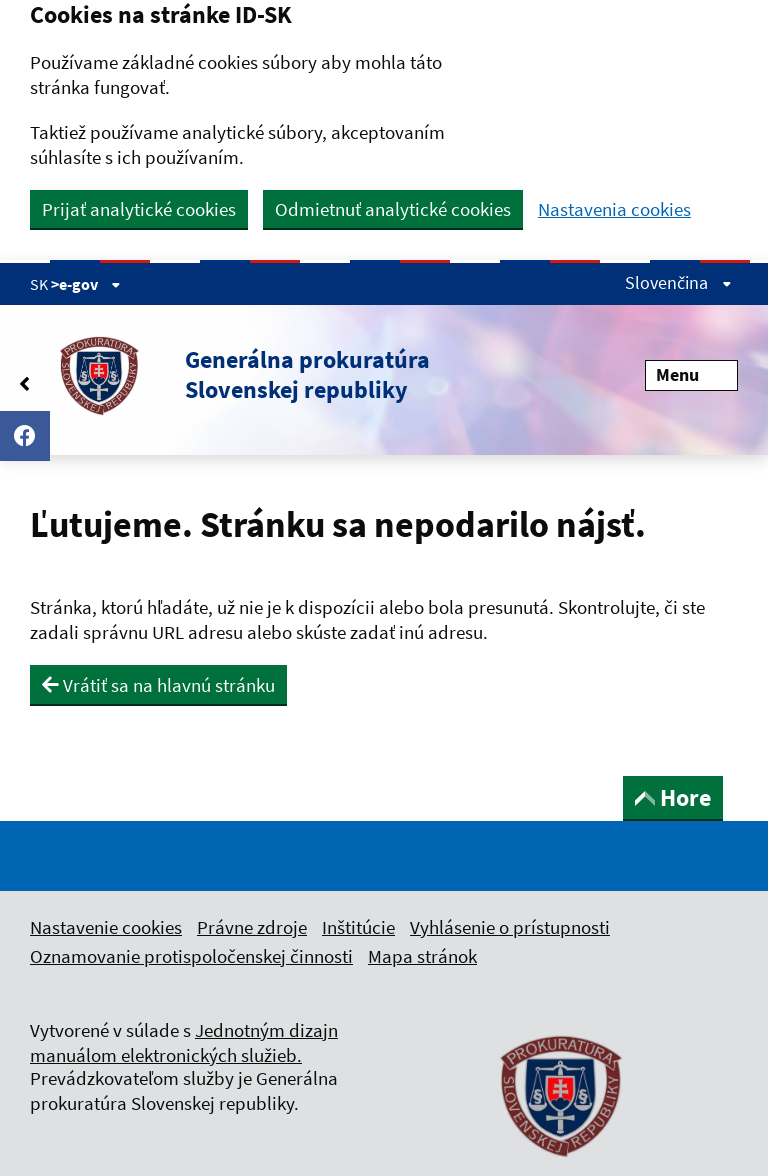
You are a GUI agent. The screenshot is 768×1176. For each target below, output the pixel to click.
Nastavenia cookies (614, 209)
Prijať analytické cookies (139, 209)
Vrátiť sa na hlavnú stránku (158, 685)
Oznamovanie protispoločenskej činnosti (191, 956)
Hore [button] (673, 797)
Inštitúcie (358, 927)
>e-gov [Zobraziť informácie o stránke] (86, 284)
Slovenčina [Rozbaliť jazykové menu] (678, 282)
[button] (230, 375)
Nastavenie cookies (106, 927)
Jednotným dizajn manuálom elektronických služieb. (184, 1042)
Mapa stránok (422, 956)
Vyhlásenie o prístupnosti (510, 927)
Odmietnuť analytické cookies (393, 209)
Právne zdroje (252, 927)
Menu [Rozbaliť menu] (691, 374)
